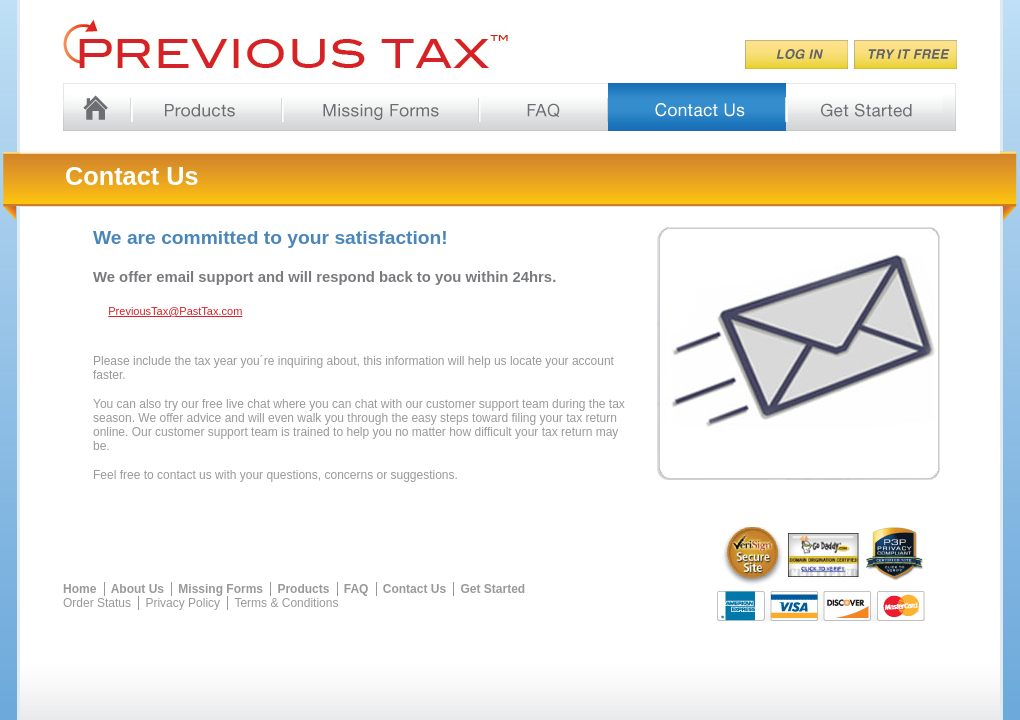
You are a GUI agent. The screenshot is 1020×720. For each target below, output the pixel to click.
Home (79, 589)
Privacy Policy (182, 603)
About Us (137, 589)
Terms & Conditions (286, 603)
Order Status (97, 603)
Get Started (492, 589)
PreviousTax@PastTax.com (175, 311)
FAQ (356, 589)
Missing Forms (220, 589)
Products (303, 589)
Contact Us (414, 589)
